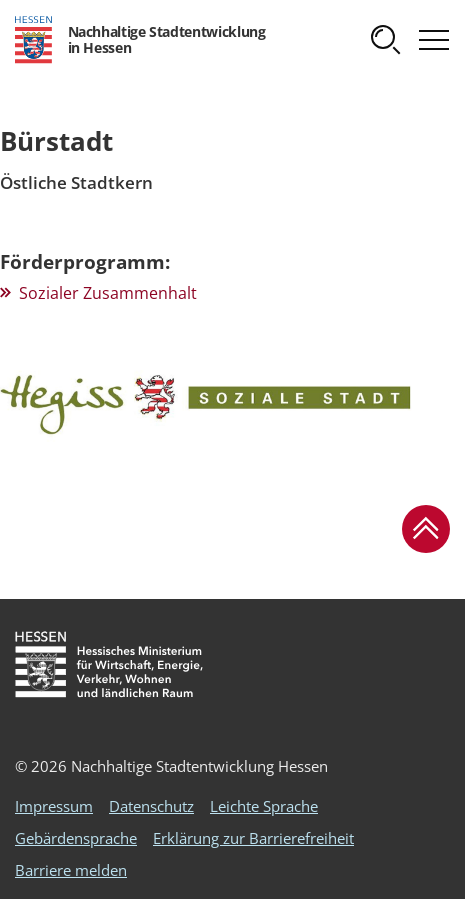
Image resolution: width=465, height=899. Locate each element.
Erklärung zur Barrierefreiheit (253, 838)
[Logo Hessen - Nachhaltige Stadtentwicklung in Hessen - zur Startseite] (140, 40)
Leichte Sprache (264, 806)
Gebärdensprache (76, 838)
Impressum (54, 806)
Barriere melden (71, 870)
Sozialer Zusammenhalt (108, 293)
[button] (386, 40)
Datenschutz (151, 806)
